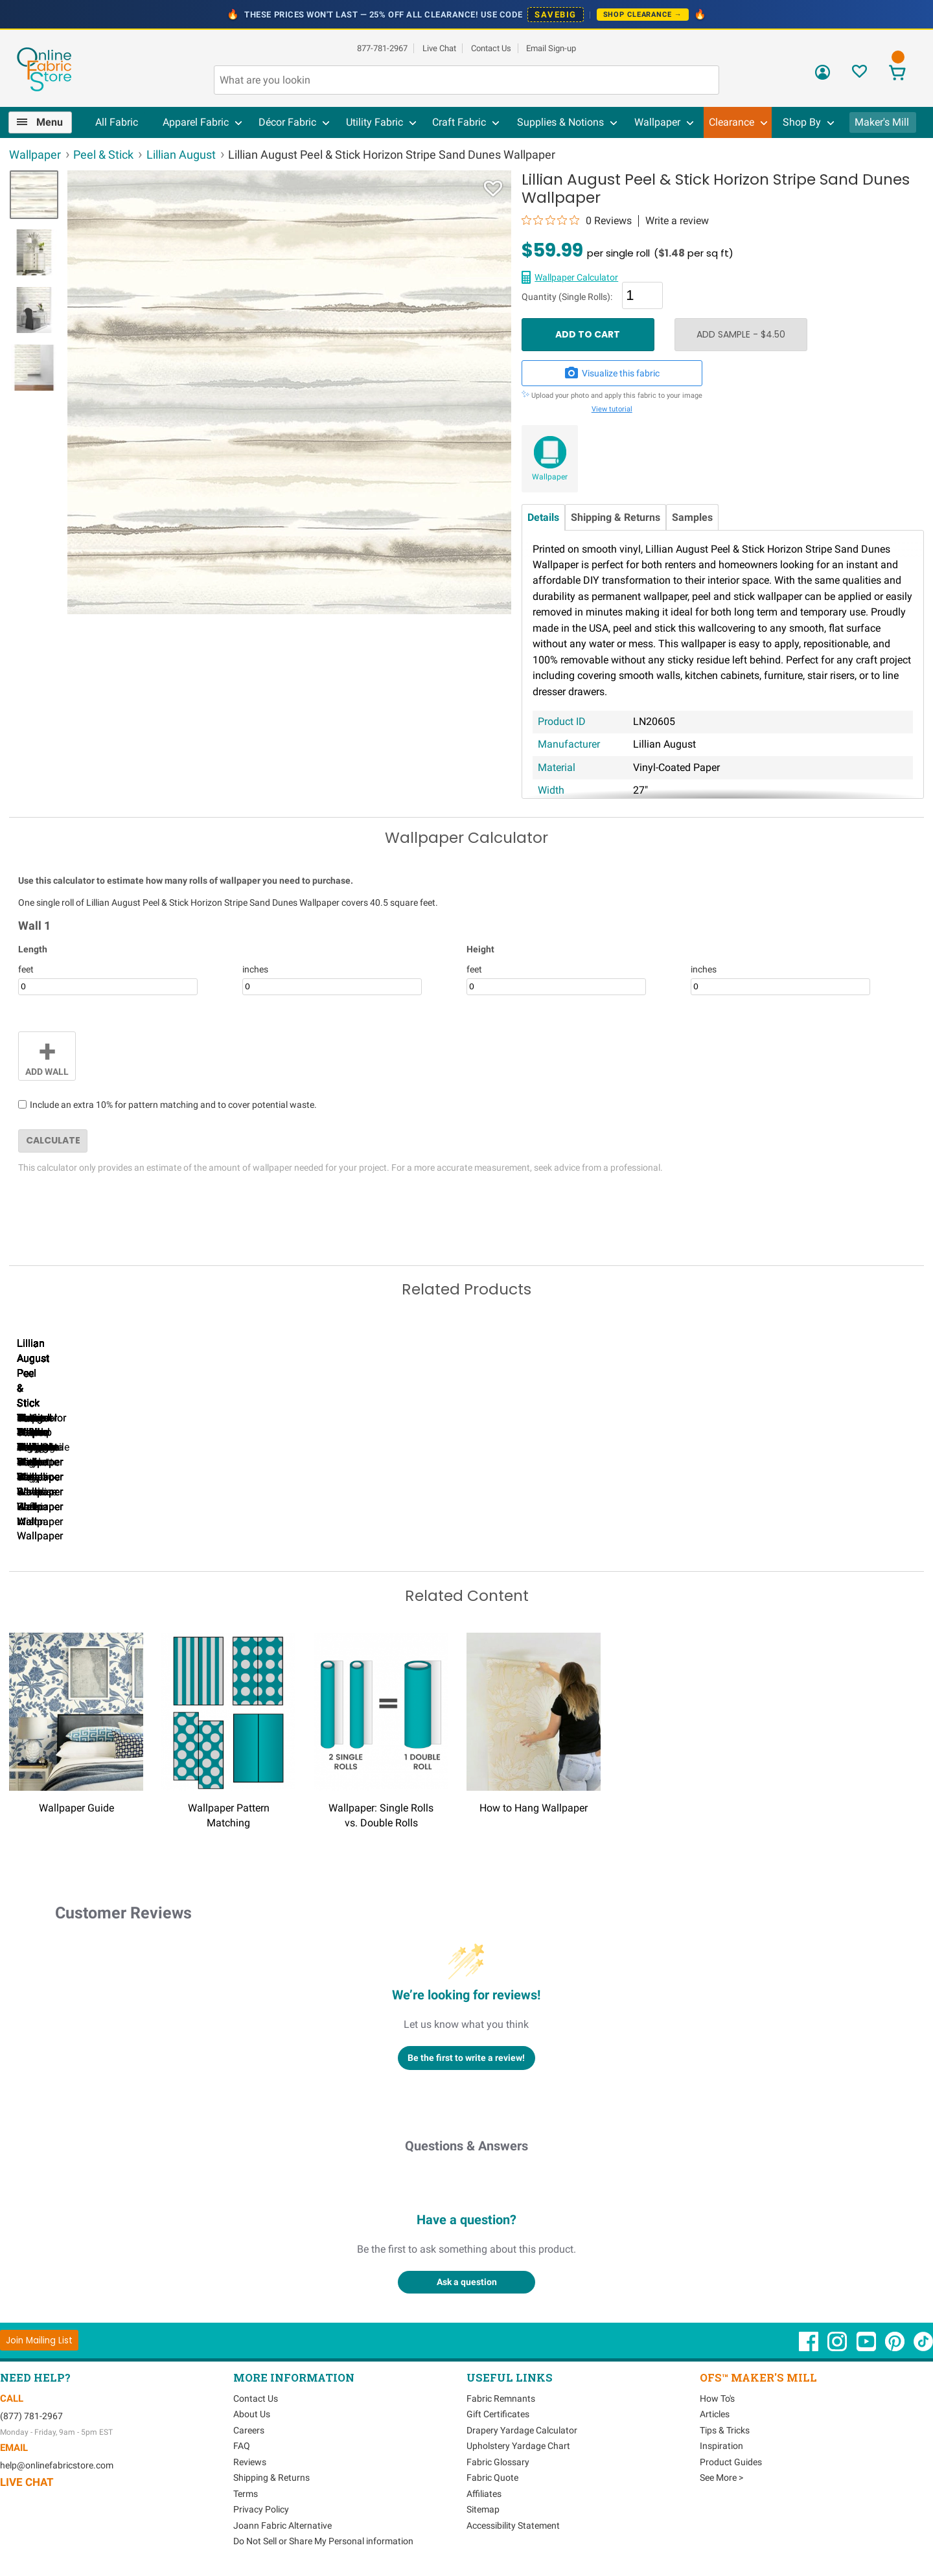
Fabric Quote (492, 2476)
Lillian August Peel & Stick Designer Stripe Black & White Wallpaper (679, 1520)
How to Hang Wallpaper (533, 1806)
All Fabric (116, 122)
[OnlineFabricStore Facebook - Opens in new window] (809, 2346)
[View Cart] (897, 74)
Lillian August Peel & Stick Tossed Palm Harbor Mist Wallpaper (828, 1520)
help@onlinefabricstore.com (56, 2463)
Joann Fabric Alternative (282, 2523)
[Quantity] (642, 295)
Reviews (249, 2460)
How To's (717, 2396)
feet (26, 969)
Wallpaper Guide (76, 1806)
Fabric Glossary (497, 2460)
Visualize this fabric (612, 373)
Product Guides (731, 2460)
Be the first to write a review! (466, 2056)
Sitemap (483, 2508)
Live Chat (439, 48)
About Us (251, 2413)
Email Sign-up (551, 48)
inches (255, 969)
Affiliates (483, 2492)
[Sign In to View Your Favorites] (859, 75)
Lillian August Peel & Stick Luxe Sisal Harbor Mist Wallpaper (381, 1520)
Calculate (53, 1140)
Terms (245, 2492)
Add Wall (47, 1055)
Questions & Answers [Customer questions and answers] (466, 2144)
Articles (715, 2413)
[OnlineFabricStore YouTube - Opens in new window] (867, 2346)
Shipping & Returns (615, 517)
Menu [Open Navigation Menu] (49, 122)
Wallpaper (550, 476)
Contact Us (491, 48)
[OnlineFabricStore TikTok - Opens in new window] (923, 2346)
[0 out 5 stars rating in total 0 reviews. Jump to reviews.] (577, 220)
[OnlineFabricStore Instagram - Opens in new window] (838, 2346)
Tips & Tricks (725, 2428)
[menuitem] (45, 122)
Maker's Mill (882, 122)
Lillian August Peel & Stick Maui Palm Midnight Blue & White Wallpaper (83, 1520)
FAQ (241, 2444)
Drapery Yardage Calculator (521, 2428)
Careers (248, 2428)
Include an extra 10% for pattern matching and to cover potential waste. (173, 1104)
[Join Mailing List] (39, 2339)
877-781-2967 (382, 48)
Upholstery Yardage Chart (518, 2444)
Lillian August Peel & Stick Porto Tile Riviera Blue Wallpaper (530, 1520)
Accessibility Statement (513, 2523)
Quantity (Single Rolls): (567, 297)
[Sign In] (822, 77)
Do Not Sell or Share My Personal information (323, 2540)
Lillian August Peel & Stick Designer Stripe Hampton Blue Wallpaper (232, 1520)
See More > (721, 2476)
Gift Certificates (497, 2413)
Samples (692, 517)
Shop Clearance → (642, 14)
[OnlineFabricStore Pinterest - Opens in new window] (895, 2346)
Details (543, 517)
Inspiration (721, 2444)
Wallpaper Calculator (576, 277)
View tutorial (612, 409)
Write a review (677, 221)
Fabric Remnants (500, 2396)
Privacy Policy (261, 2508)
